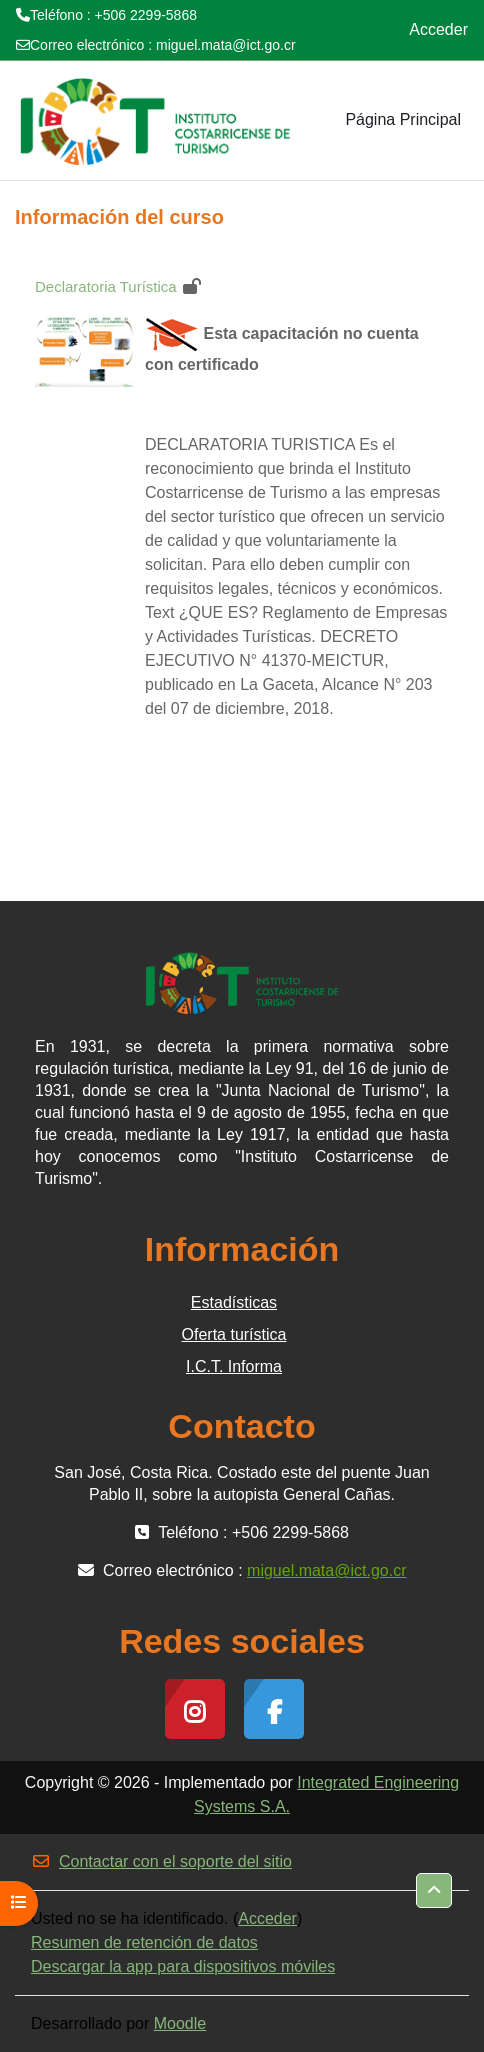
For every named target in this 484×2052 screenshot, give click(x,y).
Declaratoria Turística (106, 286)
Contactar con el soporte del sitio (161, 1861)
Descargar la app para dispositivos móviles (183, 1966)
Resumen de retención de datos (144, 1942)
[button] (434, 1890)
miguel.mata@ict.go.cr (225, 45)
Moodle (180, 2023)
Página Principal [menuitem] (403, 119)
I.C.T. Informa (234, 1366)
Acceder (438, 29)
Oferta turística (234, 1334)
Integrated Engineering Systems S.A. (326, 1794)
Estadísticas (234, 1302)
